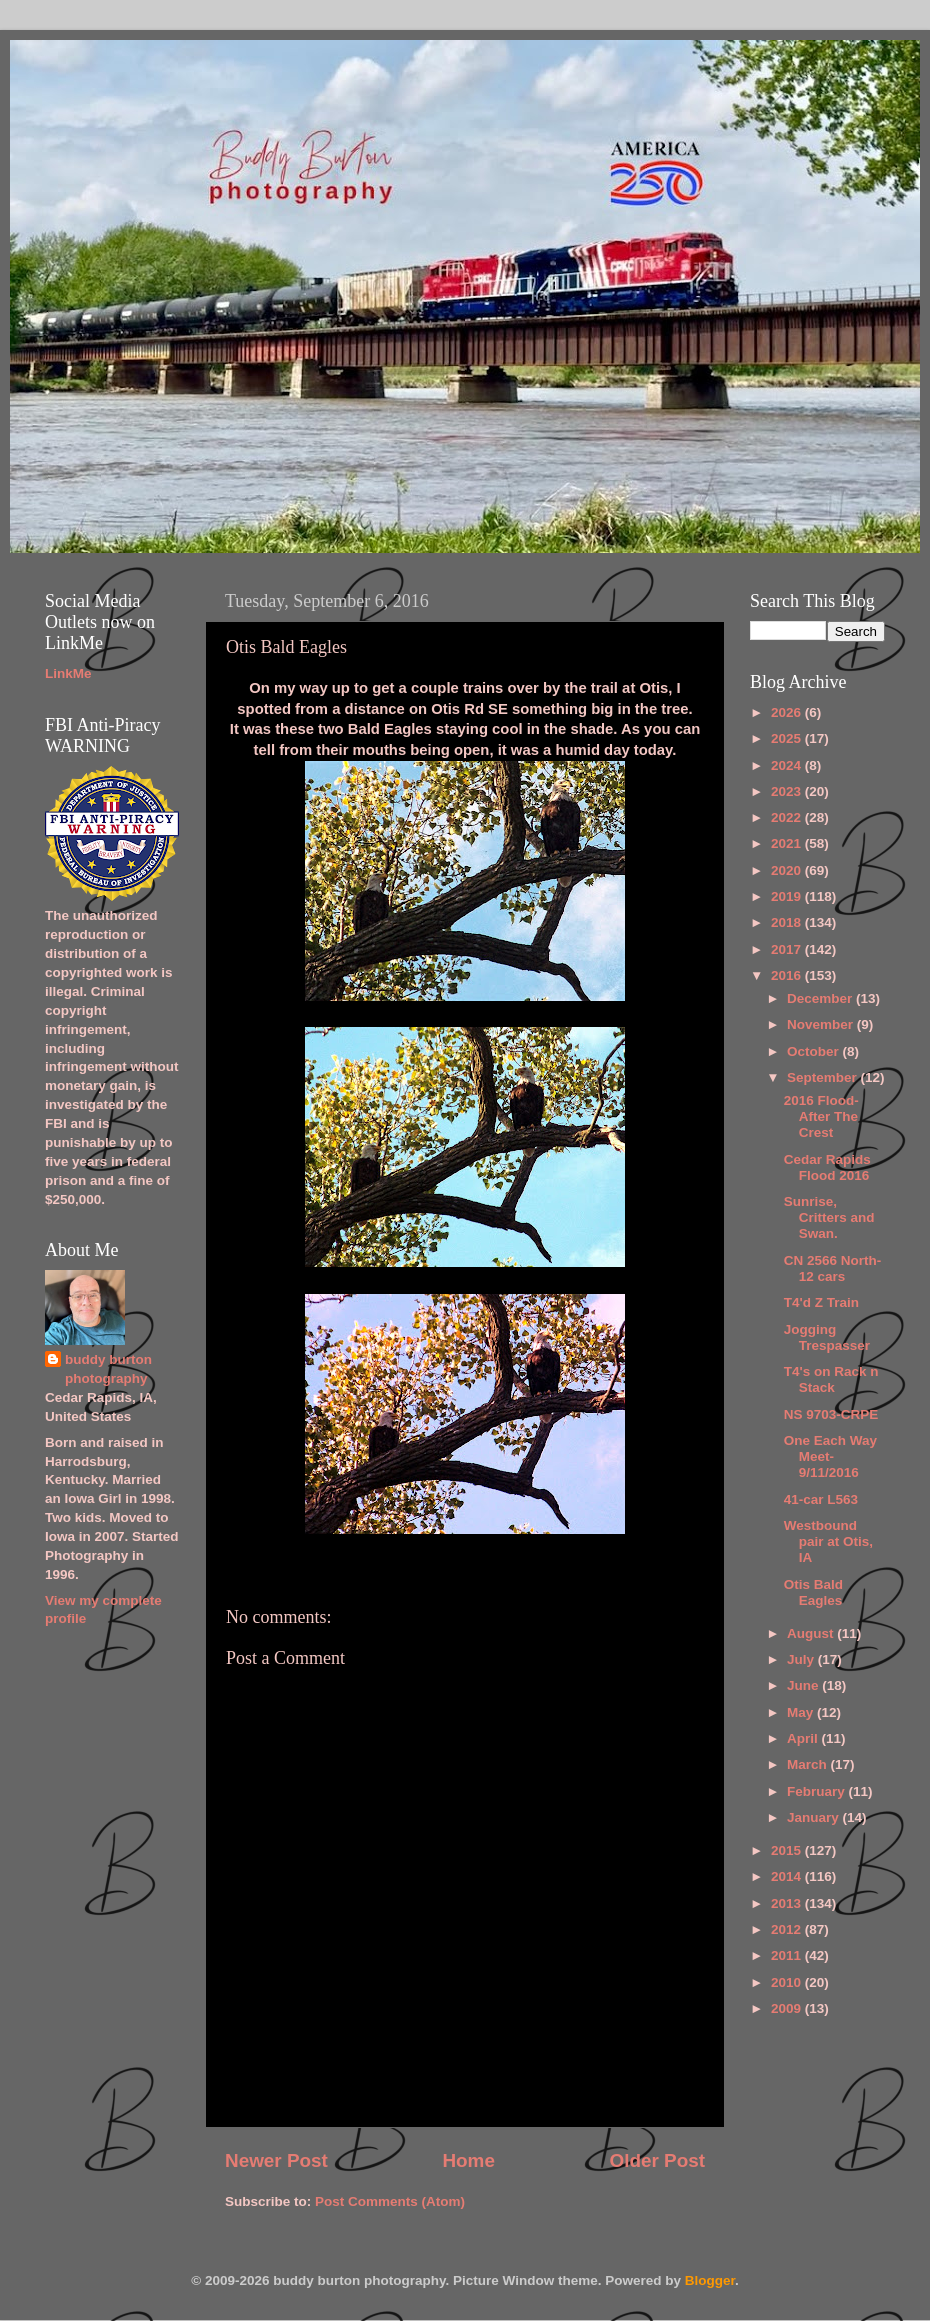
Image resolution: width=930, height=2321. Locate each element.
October (815, 1051)
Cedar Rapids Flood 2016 (827, 1167)
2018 (788, 922)
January (815, 1817)
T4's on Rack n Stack (831, 1379)
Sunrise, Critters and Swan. (829, 1217)
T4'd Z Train (821, 1302)
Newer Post (276, 2160)
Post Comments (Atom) (390, 2201)
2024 (788, 765)
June (804, 1685)
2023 (788, 791)
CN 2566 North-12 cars (833, 1268)
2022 (788, 817)
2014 (788, 1876)
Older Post (657, 2160)
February (818, 1791)
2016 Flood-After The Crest (821, 1116)
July (802, 1659)
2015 (788, 1850)
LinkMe (68, 673)
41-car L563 (821, 1499)
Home (468, 2160)
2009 (788, 2008)
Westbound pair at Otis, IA (828, 1541)
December (821, 998)
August (812, 1633)
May (802, 1712)
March (809, 1764)
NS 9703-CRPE (831, 1414)
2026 (788, 712)
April (804, 1738)
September (824, 1077)
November (822, 1024)
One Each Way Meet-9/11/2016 (830, 1456)
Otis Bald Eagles (813, 1592)
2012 (788, 1929)
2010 (788, 1982)
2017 (788, 949)
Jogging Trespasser (827, 1337)
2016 (788, 975)
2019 (788, 896)
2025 (788, 738)
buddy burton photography (108, 1369)
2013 (788, 1903)
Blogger (710, 2280)
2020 (788, 870)
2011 (788, 1955)
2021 (788, 843)
